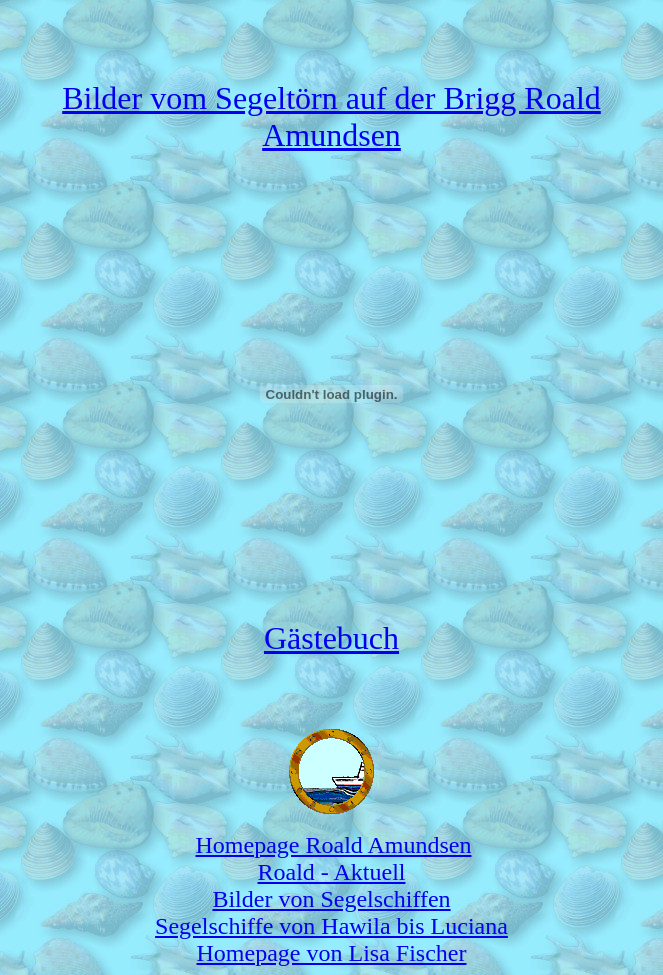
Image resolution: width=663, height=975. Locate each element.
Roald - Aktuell (332, 872)
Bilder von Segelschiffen (331, 899)
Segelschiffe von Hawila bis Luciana (331, 926)
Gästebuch (331, 638)
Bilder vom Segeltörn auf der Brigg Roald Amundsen (331, 116)
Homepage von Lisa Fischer (332, 953)
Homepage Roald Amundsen (334, 845)
